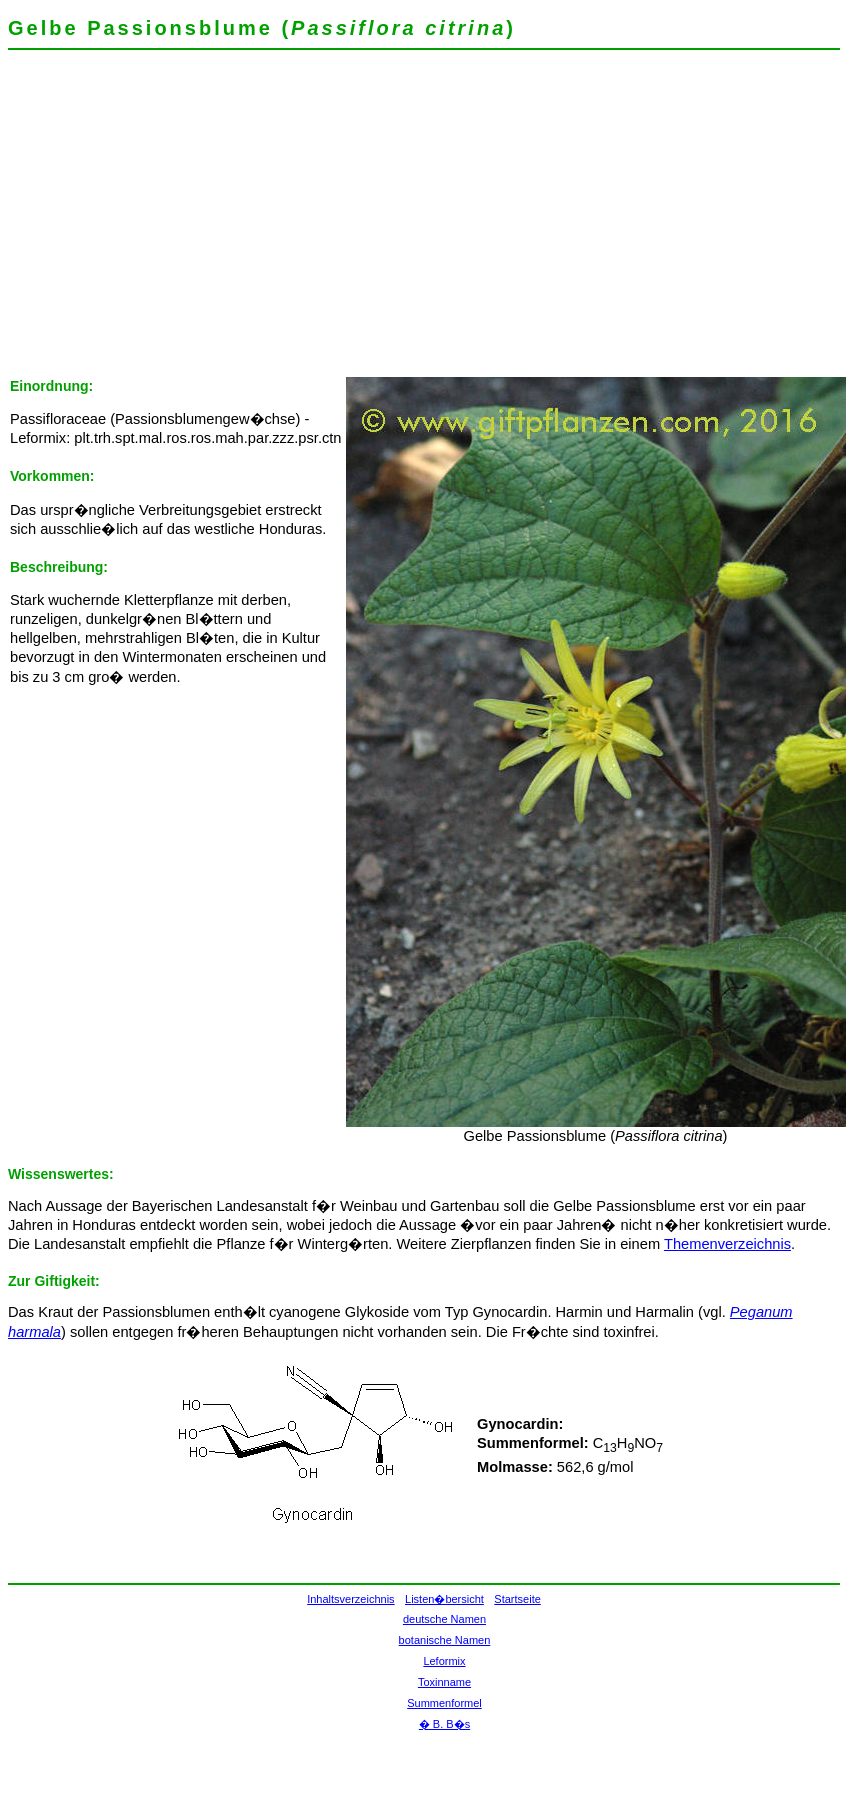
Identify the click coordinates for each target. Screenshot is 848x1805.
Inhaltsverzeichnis (350, 1599)
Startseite (517, 1599)
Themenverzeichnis (727, 1244)
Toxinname (444, 1682)
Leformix (444, 1661)
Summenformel (444, 1703)
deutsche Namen (444, 1619)
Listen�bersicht (444, 1599)
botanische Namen (445, 1640)
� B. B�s (444, 1724)
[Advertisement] (280, 220)
